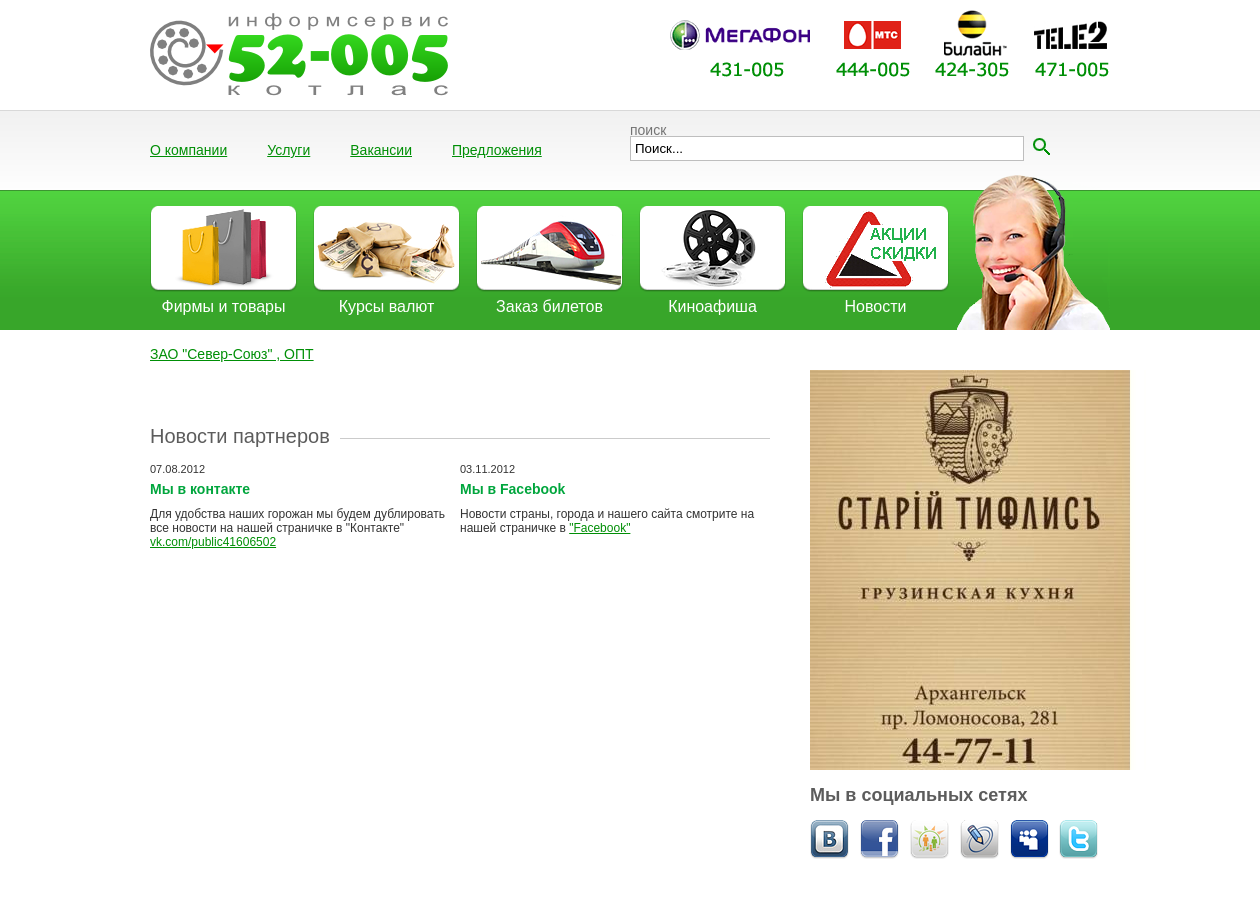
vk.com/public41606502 (213, 542)
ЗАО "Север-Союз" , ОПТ (232, 354)
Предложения (497, 150)
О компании (188, 150)
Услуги (288, 150)
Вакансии (381, 150)
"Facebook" (599, 528)
